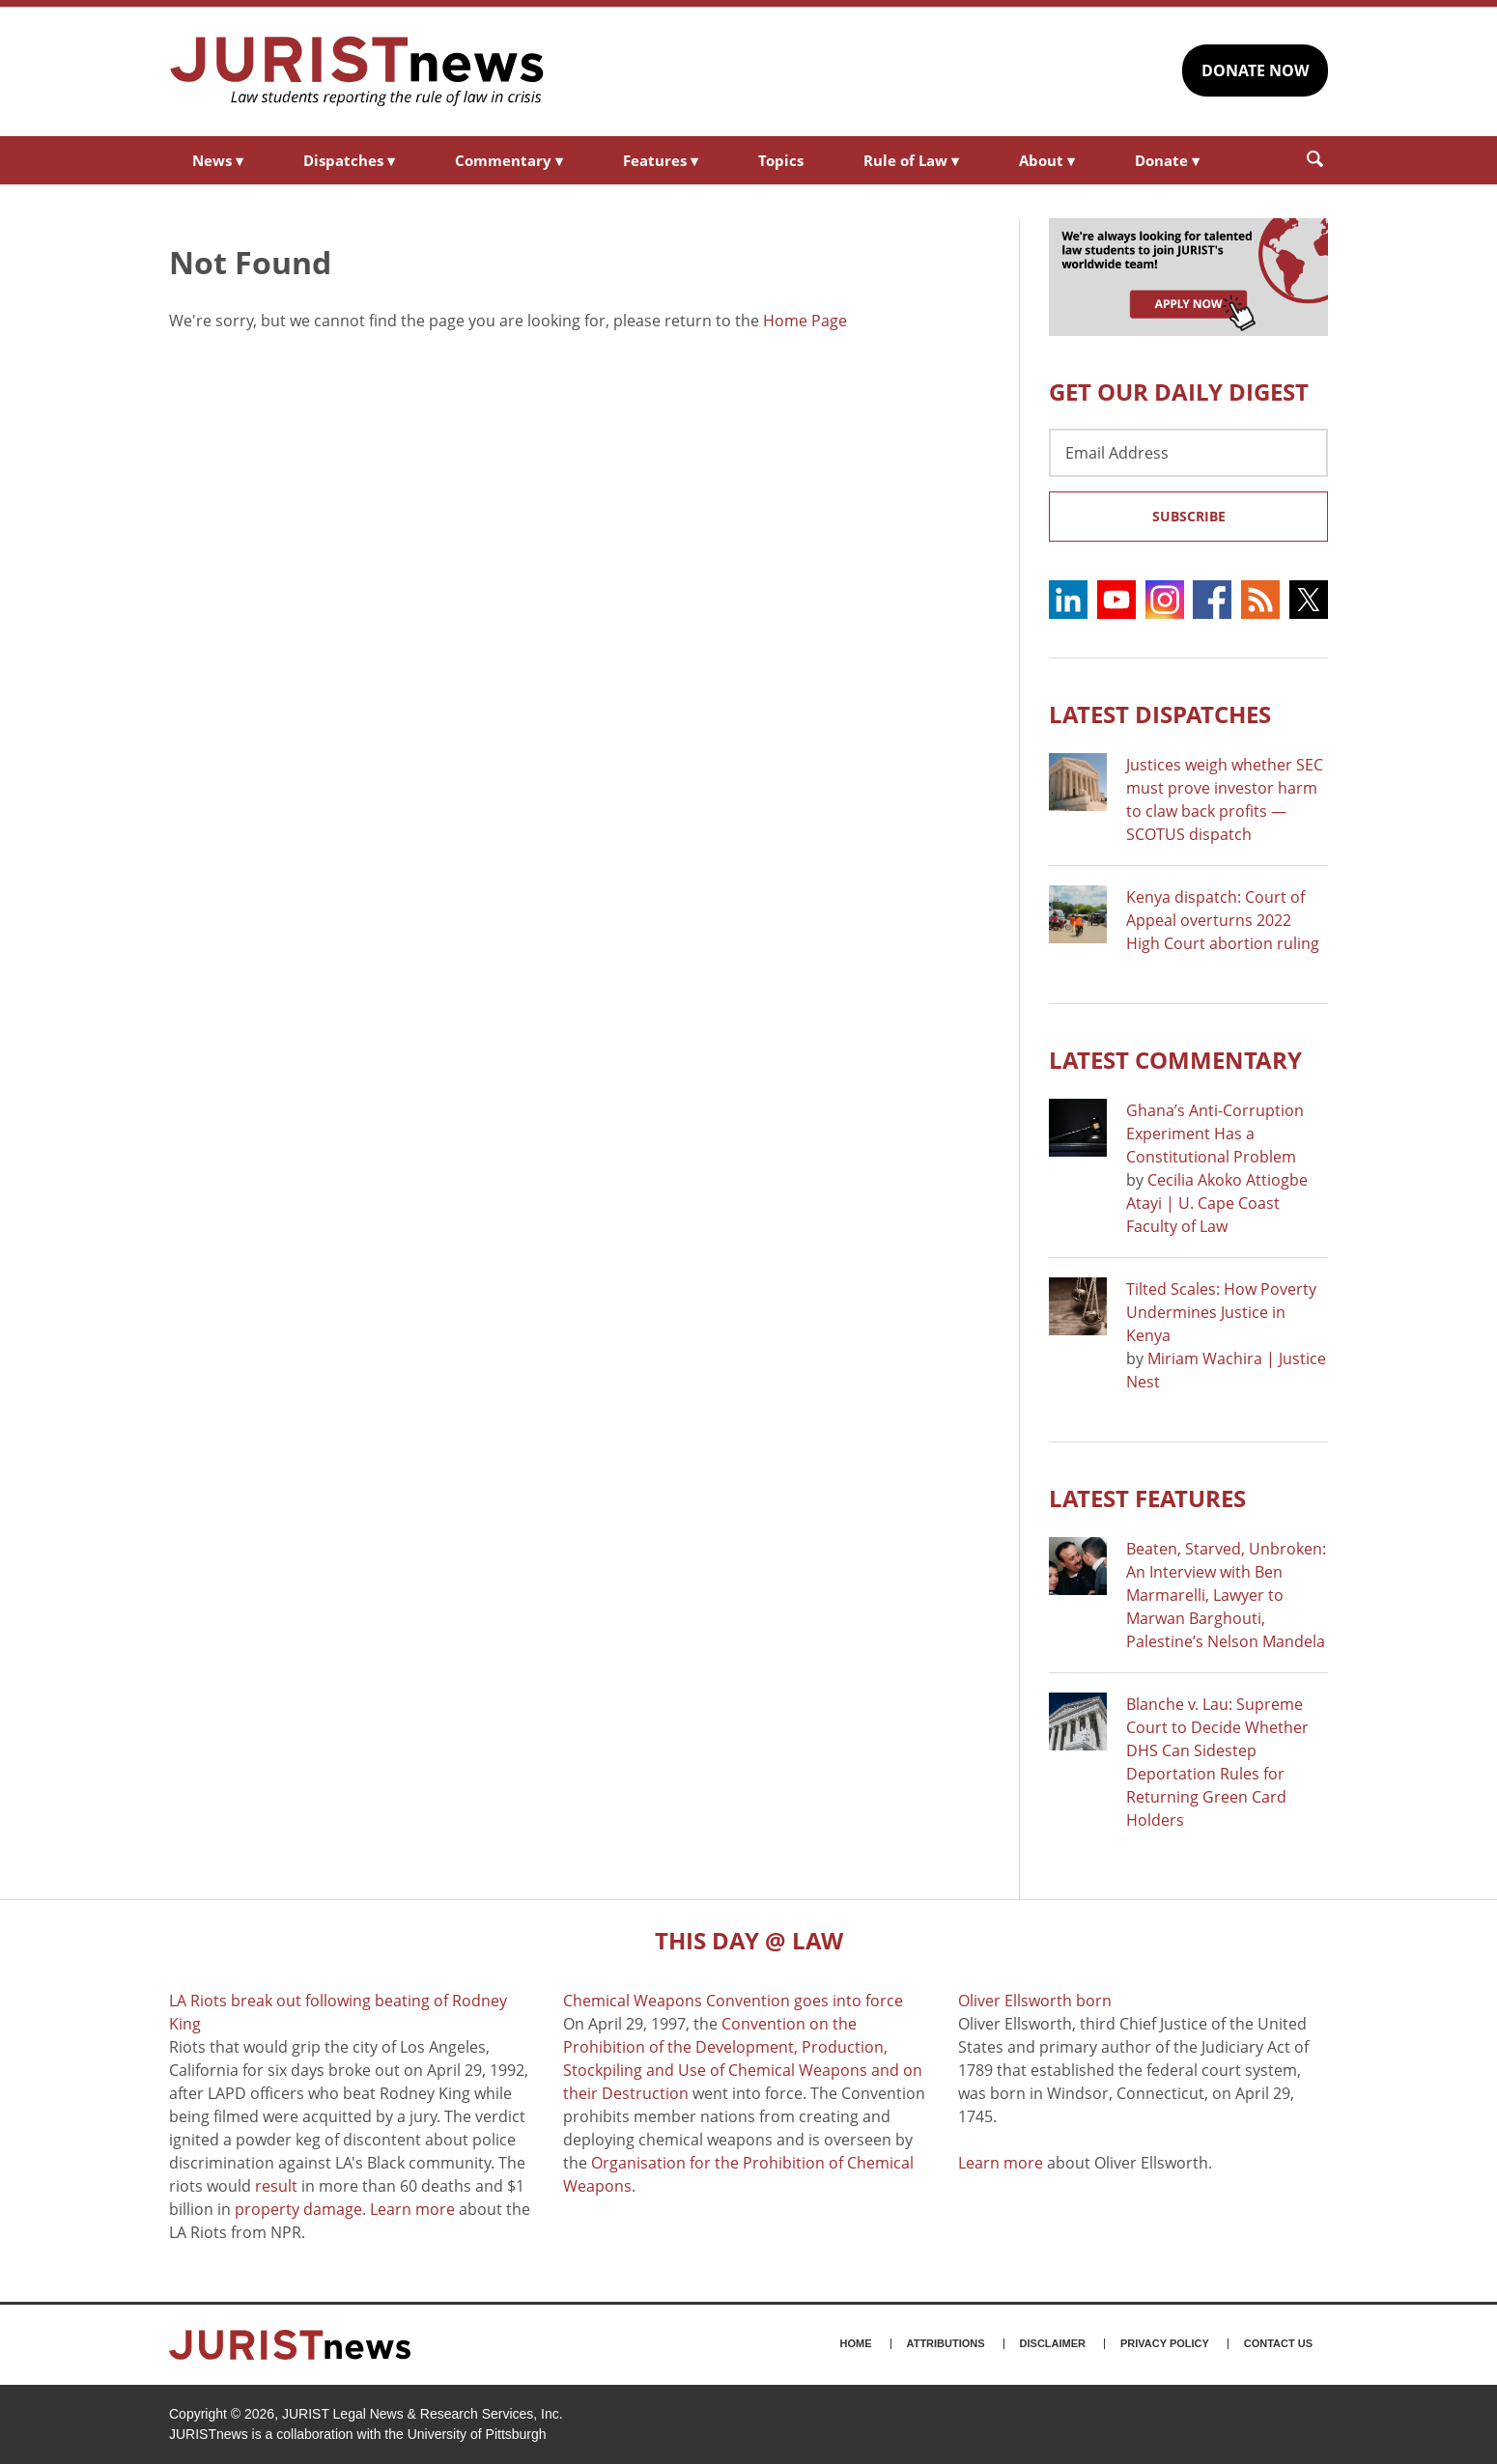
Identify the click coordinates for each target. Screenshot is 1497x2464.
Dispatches (349, 160)
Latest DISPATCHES (1160, 714)
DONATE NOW (1255, 70)
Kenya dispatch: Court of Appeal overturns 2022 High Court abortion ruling (1222, 920)
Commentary (509, 160)
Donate (1167, 160)
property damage (298, 2209)
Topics (781, 160)
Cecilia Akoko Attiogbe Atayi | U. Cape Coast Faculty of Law (1217, 1203)
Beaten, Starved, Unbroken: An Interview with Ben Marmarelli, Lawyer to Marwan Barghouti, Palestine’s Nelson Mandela (1226, 1595)
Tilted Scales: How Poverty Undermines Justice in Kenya (1221, 1312)
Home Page (805, 320)
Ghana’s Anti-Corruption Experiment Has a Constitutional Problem (1215, 1133)
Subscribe (1189, 516)
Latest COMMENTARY (1175, 1060)
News (217, 160)
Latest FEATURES (1147, 1498)
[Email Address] (1188, 453)
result (276, 2186)
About (1047, 160)
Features (660, 160)
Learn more (412, 2209)
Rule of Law (911, 160)
